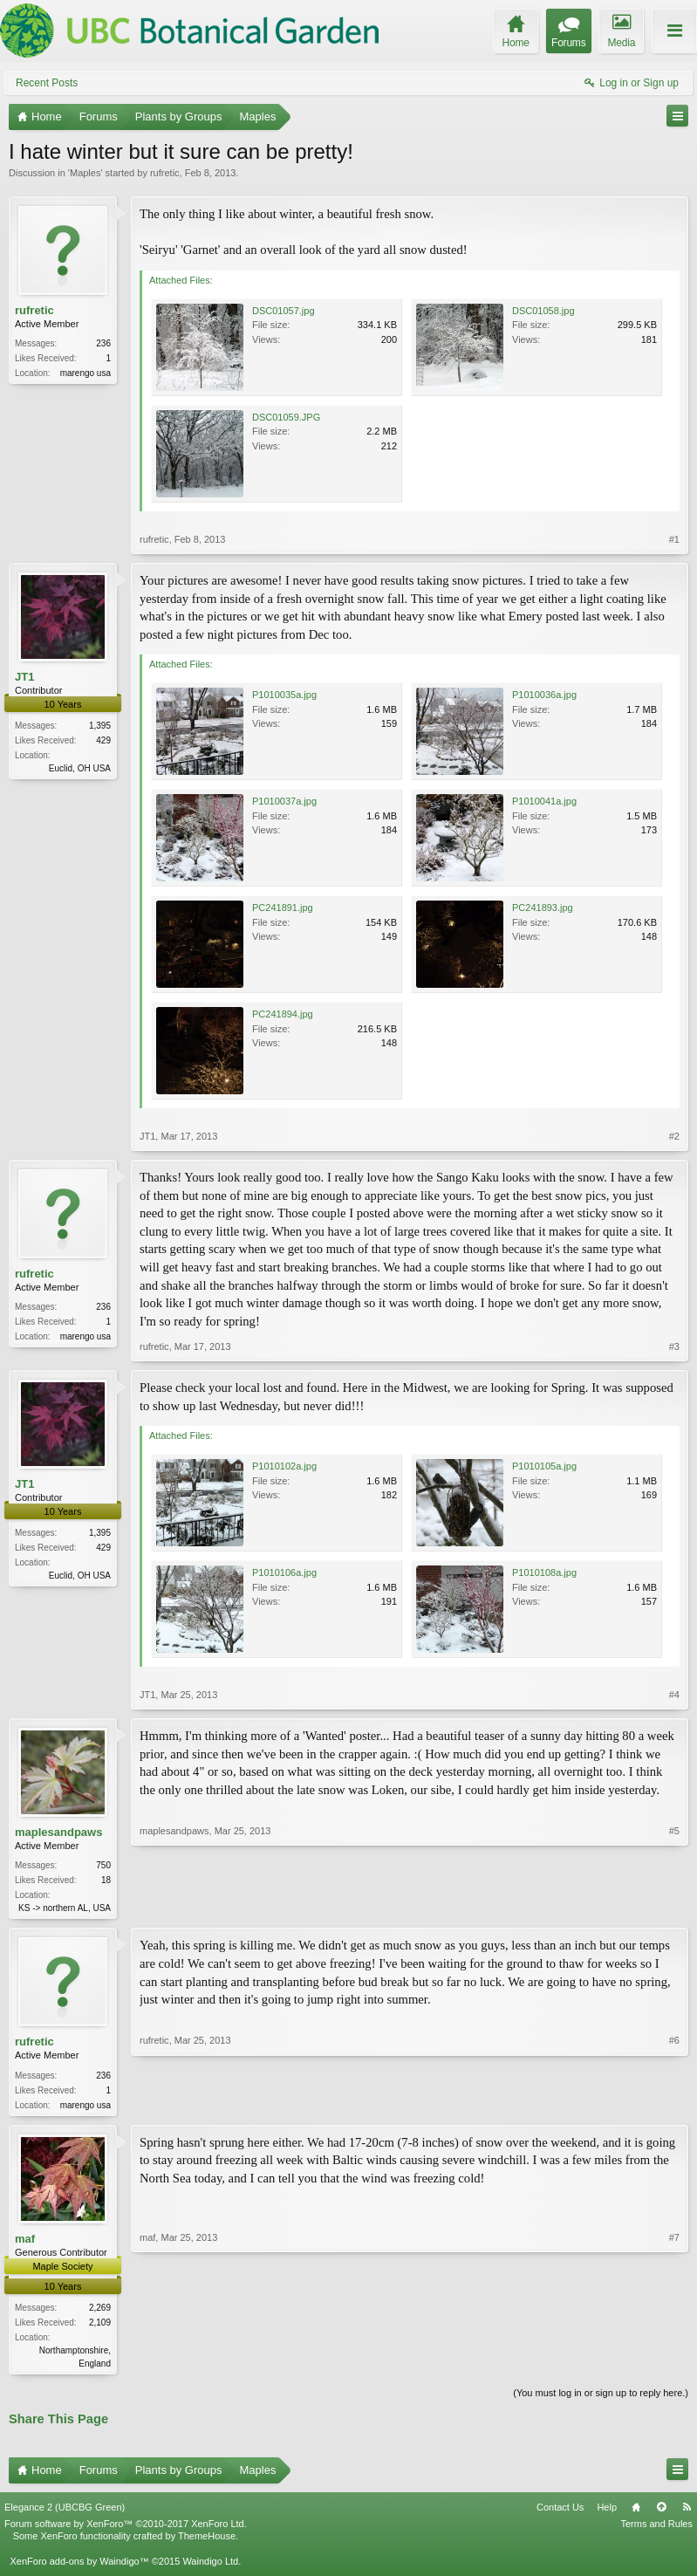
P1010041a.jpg (544, 801)
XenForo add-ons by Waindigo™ (79, 2565)
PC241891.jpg (282, 907)
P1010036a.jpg (544, 694)
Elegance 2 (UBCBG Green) (64, 2512)
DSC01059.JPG (286, 417)
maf (25, 2242)
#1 (674, 539)
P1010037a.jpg (284, 801)
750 (103, 1865)
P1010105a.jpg (544, 1466)
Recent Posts (47, 83)
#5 (674, 1906)
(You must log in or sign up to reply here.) (600, 2398)
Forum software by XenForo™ (125, 2529)
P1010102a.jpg (284, 1466)
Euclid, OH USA (80, 768)
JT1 (24, 676)
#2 (674, 1136)
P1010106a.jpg (284, 1572)
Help (607, 2512)
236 (103, 343)
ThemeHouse (207, 2541)
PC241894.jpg (282, 1014)
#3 (674, 1346)
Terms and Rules (656, 2529)
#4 (674, 1694)
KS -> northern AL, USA (64, 1908)
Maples (85, 173)
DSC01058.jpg (543, 310)
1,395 (100, 725)
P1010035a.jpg (284, 694)
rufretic (165, 173)
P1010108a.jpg (544, 1572)
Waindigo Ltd (210, 2565)
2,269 (100, 2311)
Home (636, 2512)
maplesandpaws (58, 1832)
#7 (674, 2365)
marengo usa (85, 373)
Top (661, 2512)
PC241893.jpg (542, 907)
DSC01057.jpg (283, 310)
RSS (686, 2512)
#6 (674, 2104)
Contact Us (560, 2512)
